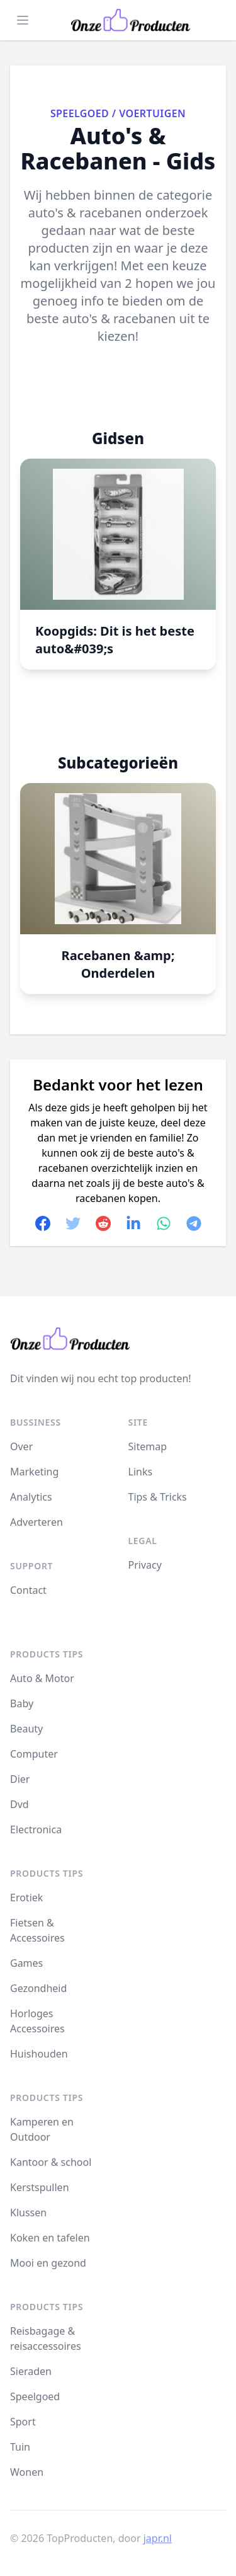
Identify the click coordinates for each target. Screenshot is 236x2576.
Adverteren (36, 1522)
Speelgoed (79, 113)
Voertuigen (152, 113)
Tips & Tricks (157, 1497)
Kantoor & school (50, 2162)
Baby (21, 1703)
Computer (34, 1754)
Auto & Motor (42, 1678)
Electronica (36, 1829)
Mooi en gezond (48, 2263)
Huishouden (39, 2054)
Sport (23, 2422)
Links (140, 1472)
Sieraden (31, 2371)
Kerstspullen (39, 2187)
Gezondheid (38, 1988)
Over (21, 1446)
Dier (20, 1779)
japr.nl (157, 2538)
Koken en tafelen (50, 2238)
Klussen (28, 2212)
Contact (28, 1590)
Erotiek (26, 1897)
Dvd (19, 1804)
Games (26, 1963)
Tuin (20, 2447)
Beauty (26, 1729)
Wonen (26, 2472)
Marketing (34, 1472)
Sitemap (147, 1446)
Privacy (145, 1565)
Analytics (31, 1497)
